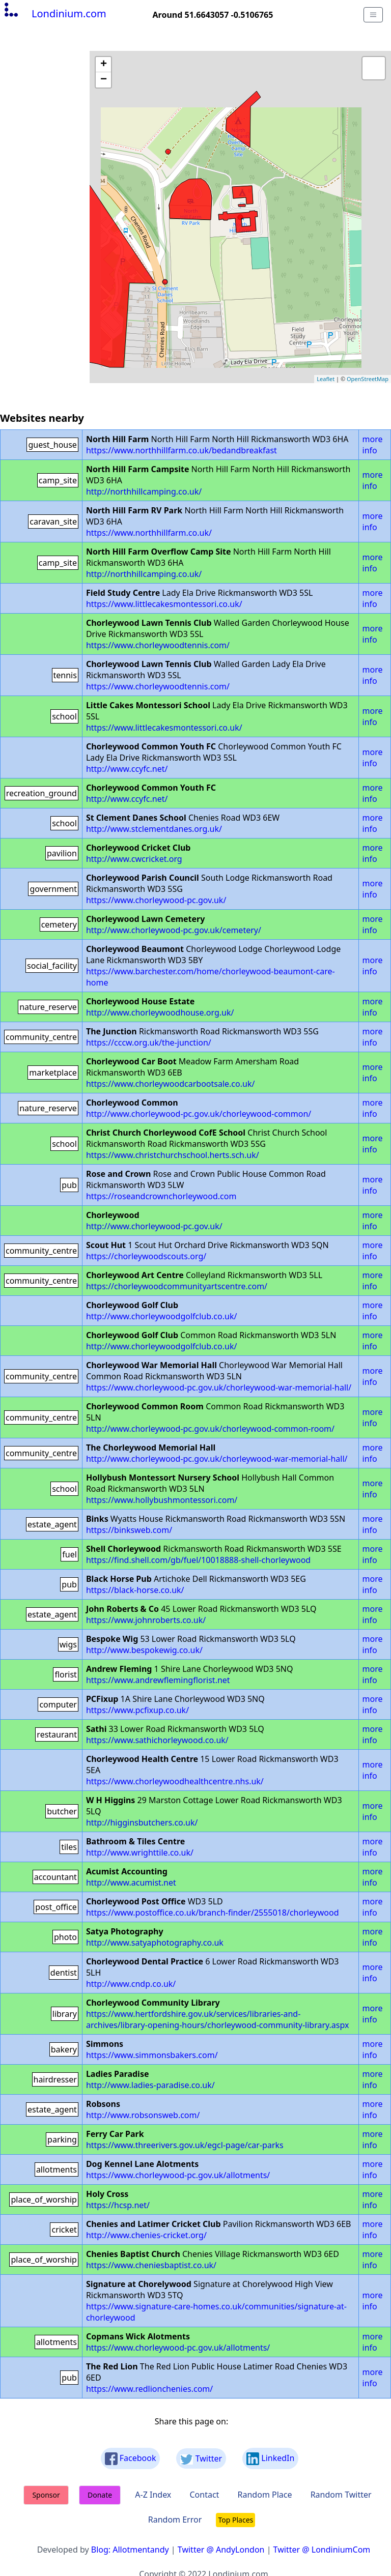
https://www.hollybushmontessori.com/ (161, 1500)
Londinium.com (54, 13)
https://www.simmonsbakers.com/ (152, 2055)
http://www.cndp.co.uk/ (131, 1983)
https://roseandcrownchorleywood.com (161, 1196)
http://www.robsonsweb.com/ (143, 2115)
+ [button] (103, 64)
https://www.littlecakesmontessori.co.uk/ (164, 604)
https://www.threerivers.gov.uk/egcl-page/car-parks (185, 2145)
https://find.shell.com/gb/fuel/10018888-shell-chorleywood (198, 1560)
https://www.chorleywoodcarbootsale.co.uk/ (170, 1083)
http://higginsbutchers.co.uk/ (142, 1822)
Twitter (201, 2459)
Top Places (235, 2520)
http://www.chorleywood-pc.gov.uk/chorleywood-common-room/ (210, 1428)
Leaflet (325, 379)
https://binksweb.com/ (129, 1530)
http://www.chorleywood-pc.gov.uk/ (154, 1226)
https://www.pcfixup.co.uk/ (137, 1710)
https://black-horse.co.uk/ (135, 1590)
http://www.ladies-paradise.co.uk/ (150, 2085)
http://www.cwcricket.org (134, 858)
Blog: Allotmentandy (130, 2549)
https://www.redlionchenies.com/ (149, 2388)
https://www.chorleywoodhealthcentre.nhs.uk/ (175, 1781)
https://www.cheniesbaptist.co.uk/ (151, 2265)
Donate (100, 2495)
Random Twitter (341, 2494)
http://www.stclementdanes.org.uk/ (154, 828)
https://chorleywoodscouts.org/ (146, 1256)
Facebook (130, 2458)
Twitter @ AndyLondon (221, 2549)
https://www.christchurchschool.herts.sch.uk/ (172, 1155)
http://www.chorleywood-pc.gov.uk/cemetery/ (173, 930)
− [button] (103, 80)
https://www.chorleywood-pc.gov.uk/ (156, 900)
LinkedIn (270, 2458)
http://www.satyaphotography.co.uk (155, 1942)
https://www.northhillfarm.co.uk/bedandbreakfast (181, 450)
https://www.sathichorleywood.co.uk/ (157, 1740)
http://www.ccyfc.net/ (126, 768)
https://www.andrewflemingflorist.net (158, 1680)
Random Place (265, 2494)
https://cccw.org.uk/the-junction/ (148, 1042)
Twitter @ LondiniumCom (322, 2549)
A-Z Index (153, 2494)
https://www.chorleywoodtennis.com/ (158, 645)
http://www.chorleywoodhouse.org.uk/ (160, 1012)
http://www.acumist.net (131, 1882)
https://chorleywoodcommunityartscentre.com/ (176, 1286)
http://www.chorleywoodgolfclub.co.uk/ (161, 1316)
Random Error (175, 2519)
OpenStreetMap (367, 379)
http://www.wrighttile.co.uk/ (139, 1852)
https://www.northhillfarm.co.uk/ (149, 532)
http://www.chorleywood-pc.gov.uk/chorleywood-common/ (198, 1113)
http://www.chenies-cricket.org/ (146, 2235)
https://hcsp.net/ (118, 2205)
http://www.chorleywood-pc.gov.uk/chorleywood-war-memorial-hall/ (217, 1458)
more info (372, 444)
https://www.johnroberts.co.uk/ (146, 1620)
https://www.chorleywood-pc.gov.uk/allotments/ (178, 2175)
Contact (204, 2494)
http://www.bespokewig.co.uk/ (144, 1650)
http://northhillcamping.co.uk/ (144, 491)
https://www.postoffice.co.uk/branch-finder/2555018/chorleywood (212, 1912)
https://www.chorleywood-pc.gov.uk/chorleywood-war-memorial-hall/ (218, 1387)
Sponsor (46, 2495)
